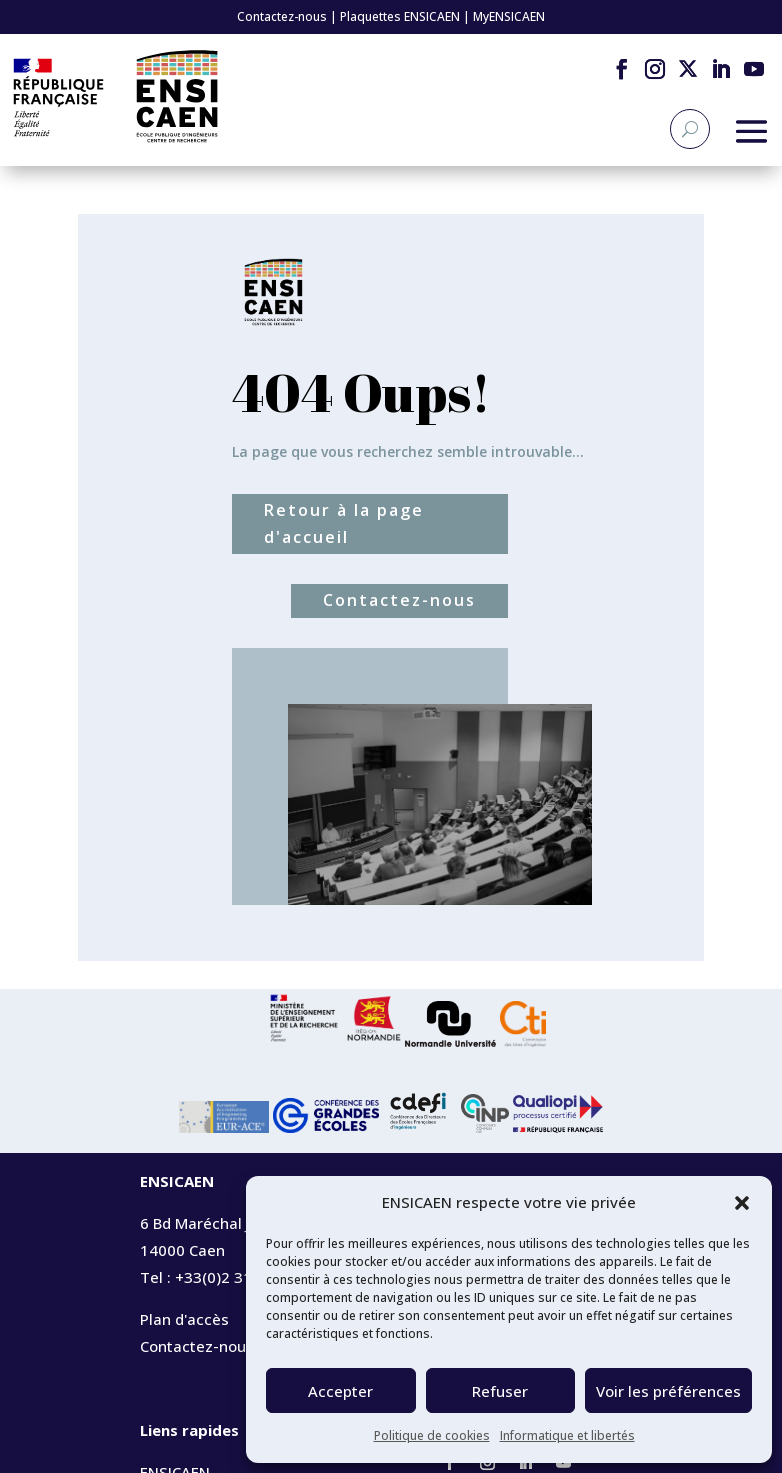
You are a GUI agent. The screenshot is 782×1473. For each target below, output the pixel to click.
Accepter (340, 1391)
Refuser (500, 1391)
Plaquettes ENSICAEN (400, 16)
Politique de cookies (432, 1435)
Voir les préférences (668, 1391)
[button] (742, 1203)
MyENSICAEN (509, 16)
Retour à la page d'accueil (344, 523)
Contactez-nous (282, 16)
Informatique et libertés (567, 1435)
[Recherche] (690, 129)
